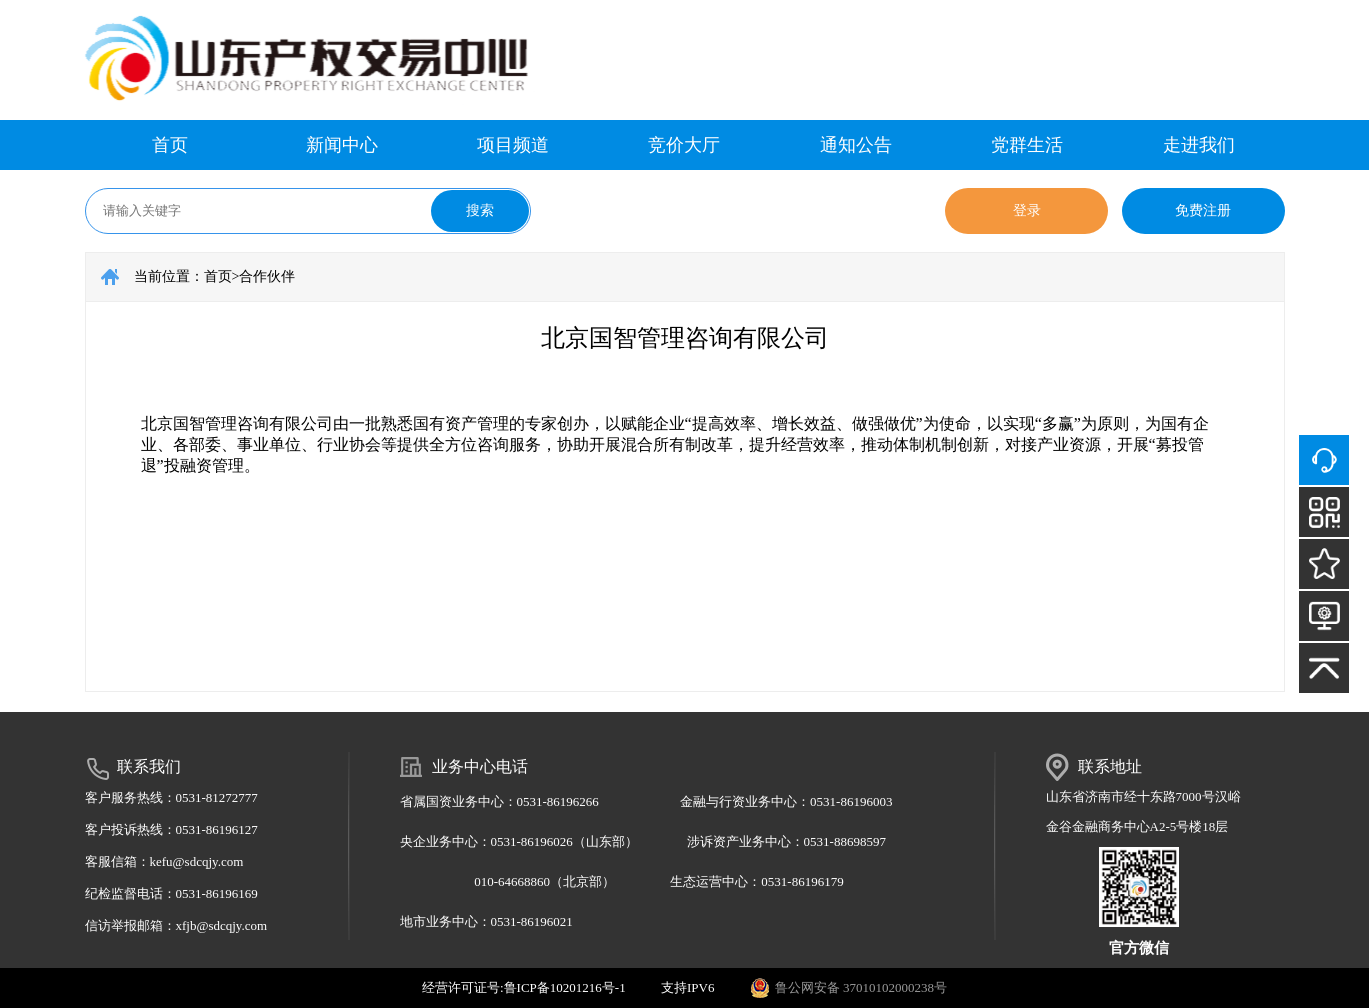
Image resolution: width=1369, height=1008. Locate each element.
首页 (170, 145)
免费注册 (1203, 210)
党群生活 (1027, 145)
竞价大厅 (684, 145)
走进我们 (1199, 145)
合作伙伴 (267, 276)
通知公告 (856, 145)
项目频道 (513, 145)
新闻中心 (342, 145)
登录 (1027, 210)
